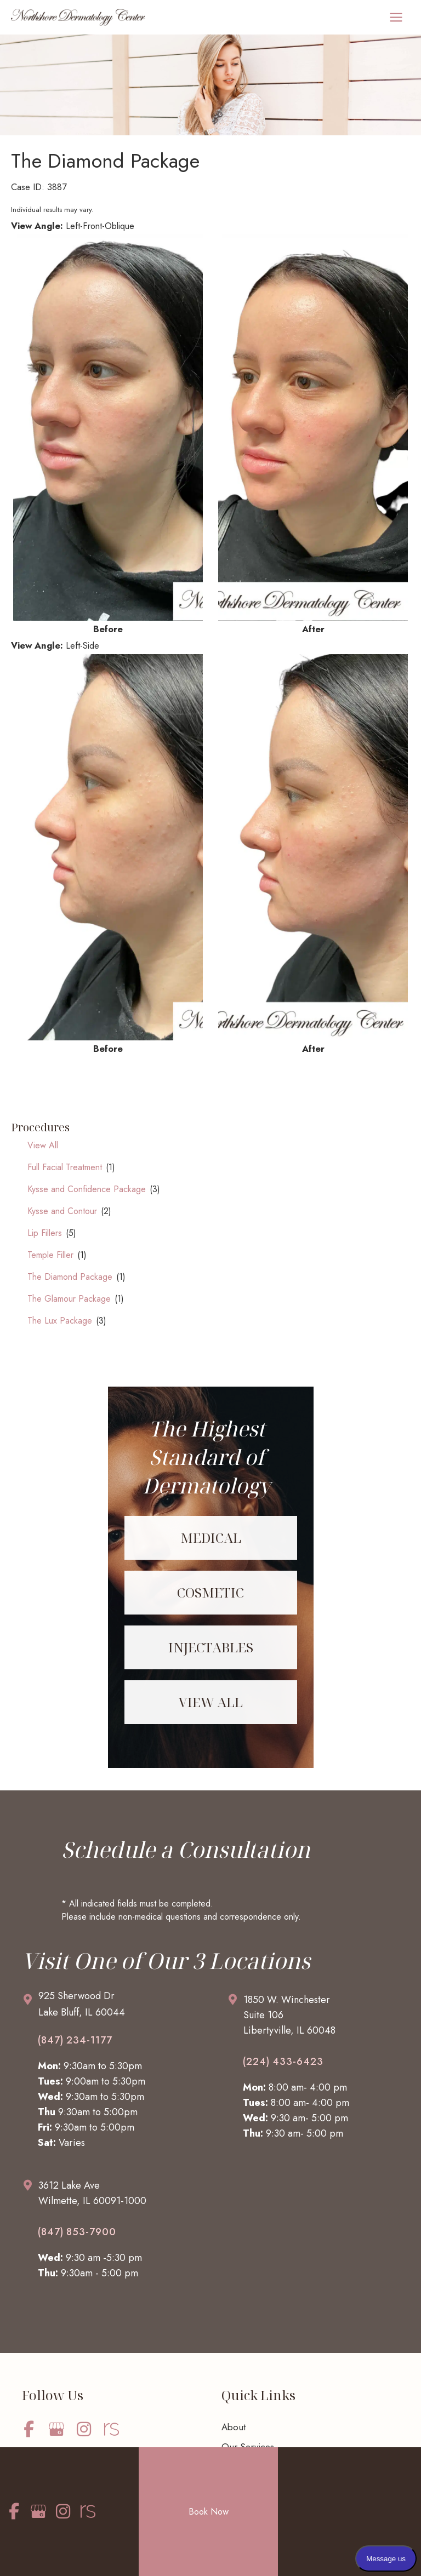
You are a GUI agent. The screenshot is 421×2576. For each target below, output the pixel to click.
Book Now (209, 2511)
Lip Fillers (44, 1233)
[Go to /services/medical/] (210, 1538)
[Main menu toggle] (396, 17)
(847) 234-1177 (75, 2040)
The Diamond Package (69, 1276)
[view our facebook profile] (28, 2429)
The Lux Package (59, 1320)
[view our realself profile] (111, 2429)
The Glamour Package (69, 1298)
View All (42, 1145)
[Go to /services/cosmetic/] (210, 1593)
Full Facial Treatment (64, 1167)
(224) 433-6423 (283, 2061)
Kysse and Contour (62, 1211)
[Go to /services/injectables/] (210, 1647)
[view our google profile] (56, 2429)
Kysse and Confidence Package (86, 1189)
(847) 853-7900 (77, 2232)
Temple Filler (50, 1255)
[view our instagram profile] (83, 2429)
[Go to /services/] (210, 1702)
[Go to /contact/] (113, 2007)
